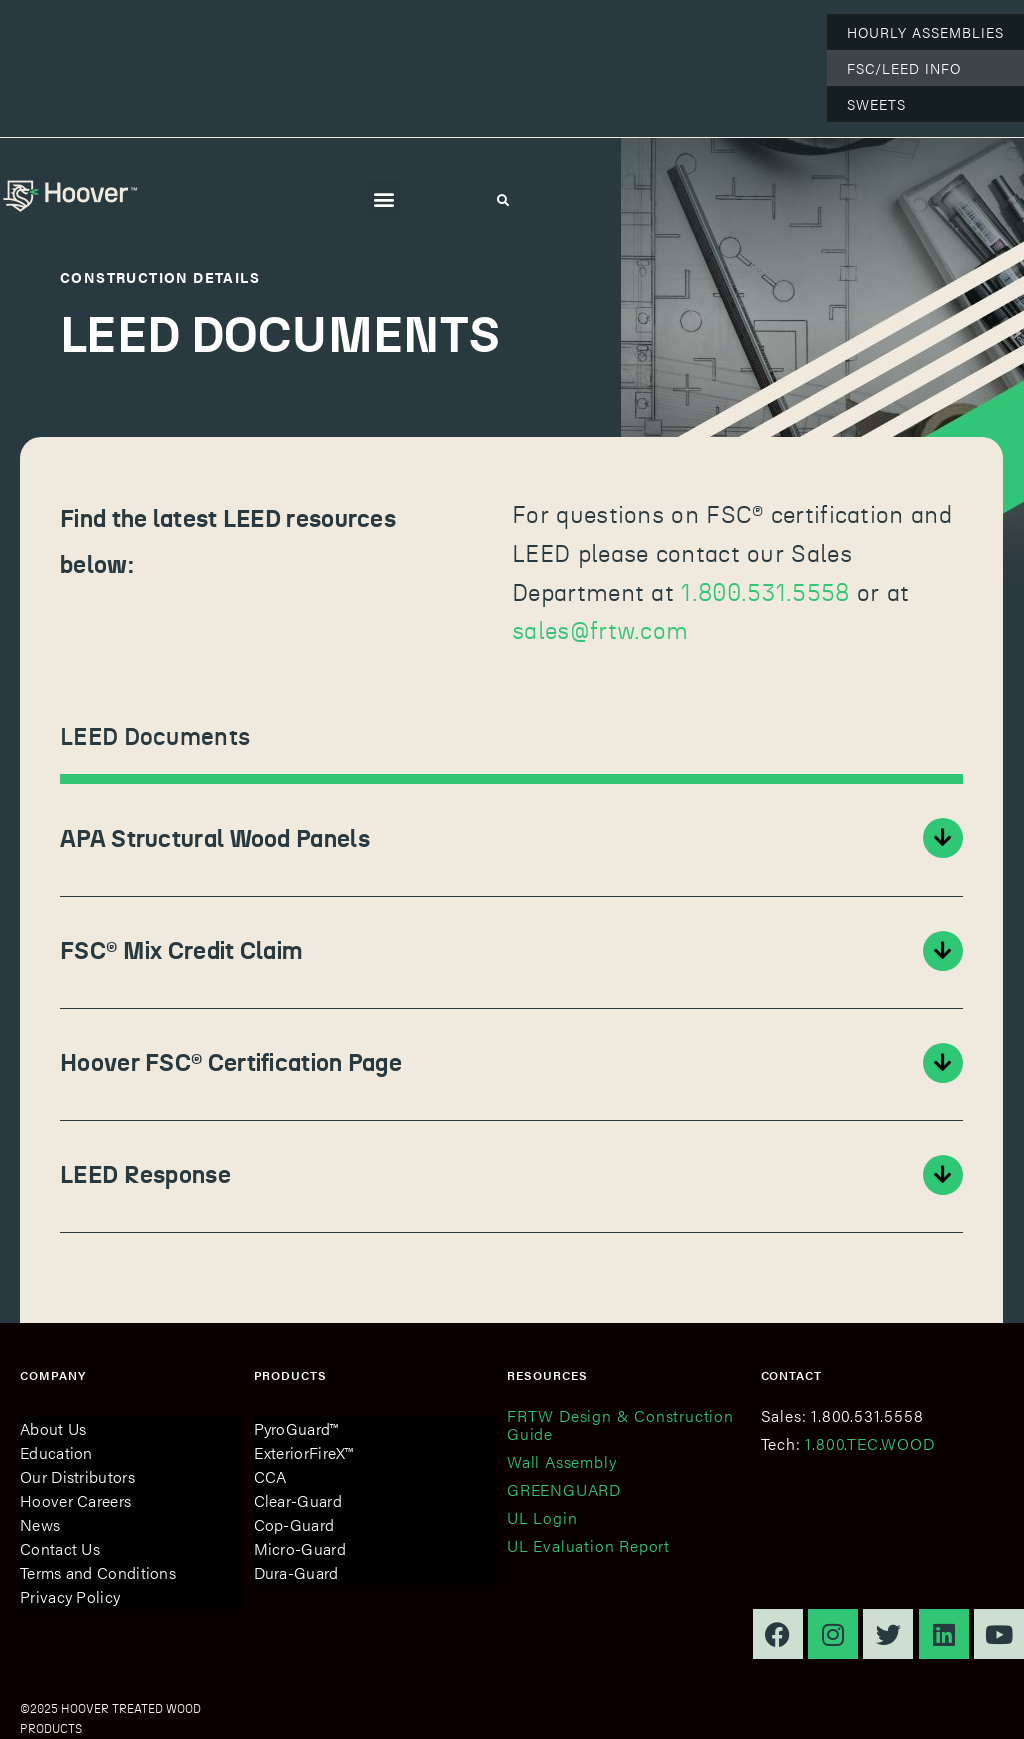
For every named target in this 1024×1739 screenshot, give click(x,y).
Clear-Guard (298, 1500)
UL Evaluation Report (588, 1545)
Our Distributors (77, 1476)
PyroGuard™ (296, 1428)
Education (56, 1452)
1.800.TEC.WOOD (869, 1443)
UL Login (542, 1517)
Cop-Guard (294, 1524)
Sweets (876, 104)
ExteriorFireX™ (304, 1452)
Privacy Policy (70, 1596)
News (40, 1524)
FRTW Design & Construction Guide (620, 1424)
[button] (383, 198)
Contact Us (60, 1548)
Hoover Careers (75, 1500)
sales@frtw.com (600, 632)
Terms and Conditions (98, 1572)
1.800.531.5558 (765, 594)
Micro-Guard (300, 1548)
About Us (53, 1428)
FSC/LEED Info (904, 68)
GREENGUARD (564, 1489)
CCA (270, 1476)
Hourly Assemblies (925, 32)
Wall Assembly (561, 1461)
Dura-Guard (296, 1572)
